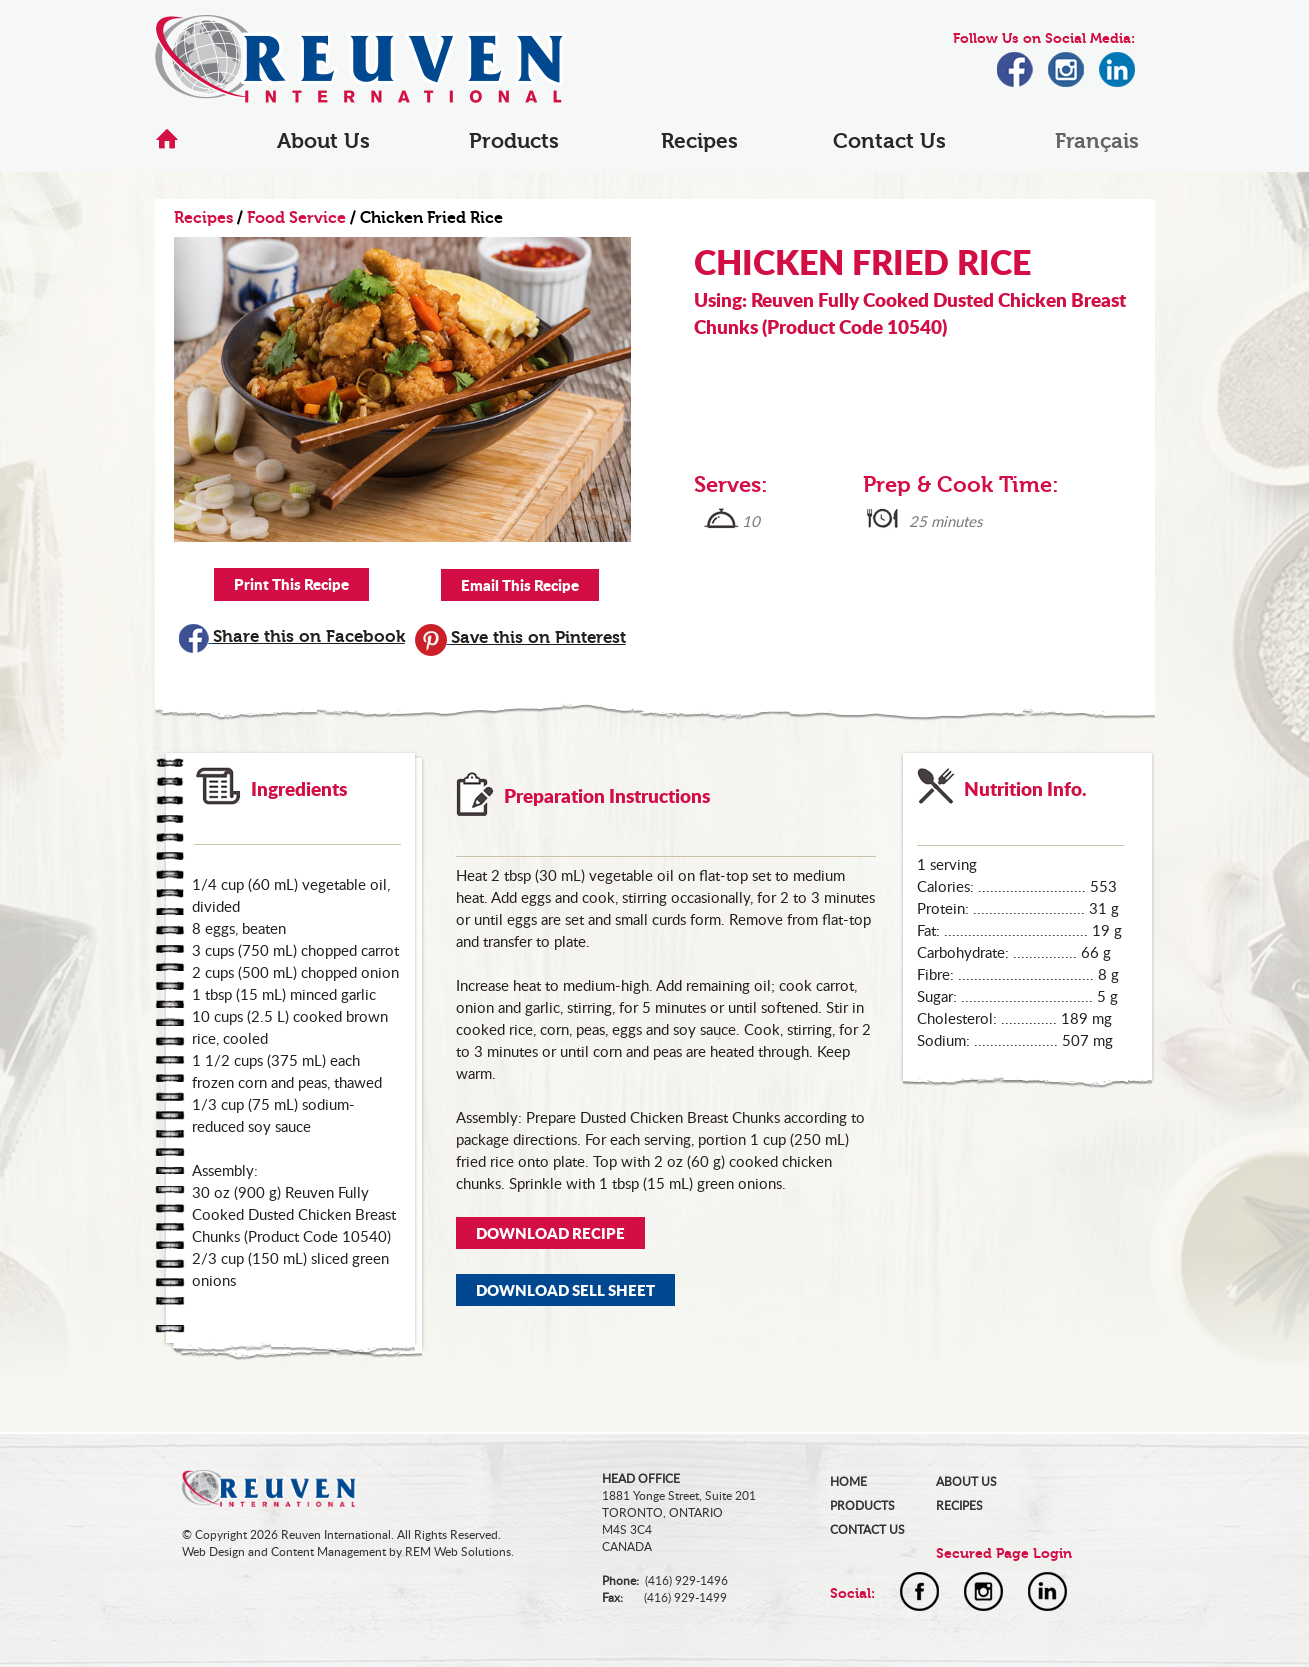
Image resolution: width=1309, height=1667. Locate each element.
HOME (848, 1481)
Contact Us (889, 141)
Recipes (699, 141)
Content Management (328, 1551)
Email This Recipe (520, 585)
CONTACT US (867, 1529)
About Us (323, 141)
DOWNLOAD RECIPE (550, 1233)
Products (514, 141)
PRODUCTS (862, 1505)
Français (1097, 141)
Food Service (296, 218)
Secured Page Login (1004, 1553)
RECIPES (959, 1505)
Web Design (213, 1551)
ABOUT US (966, 1481)
